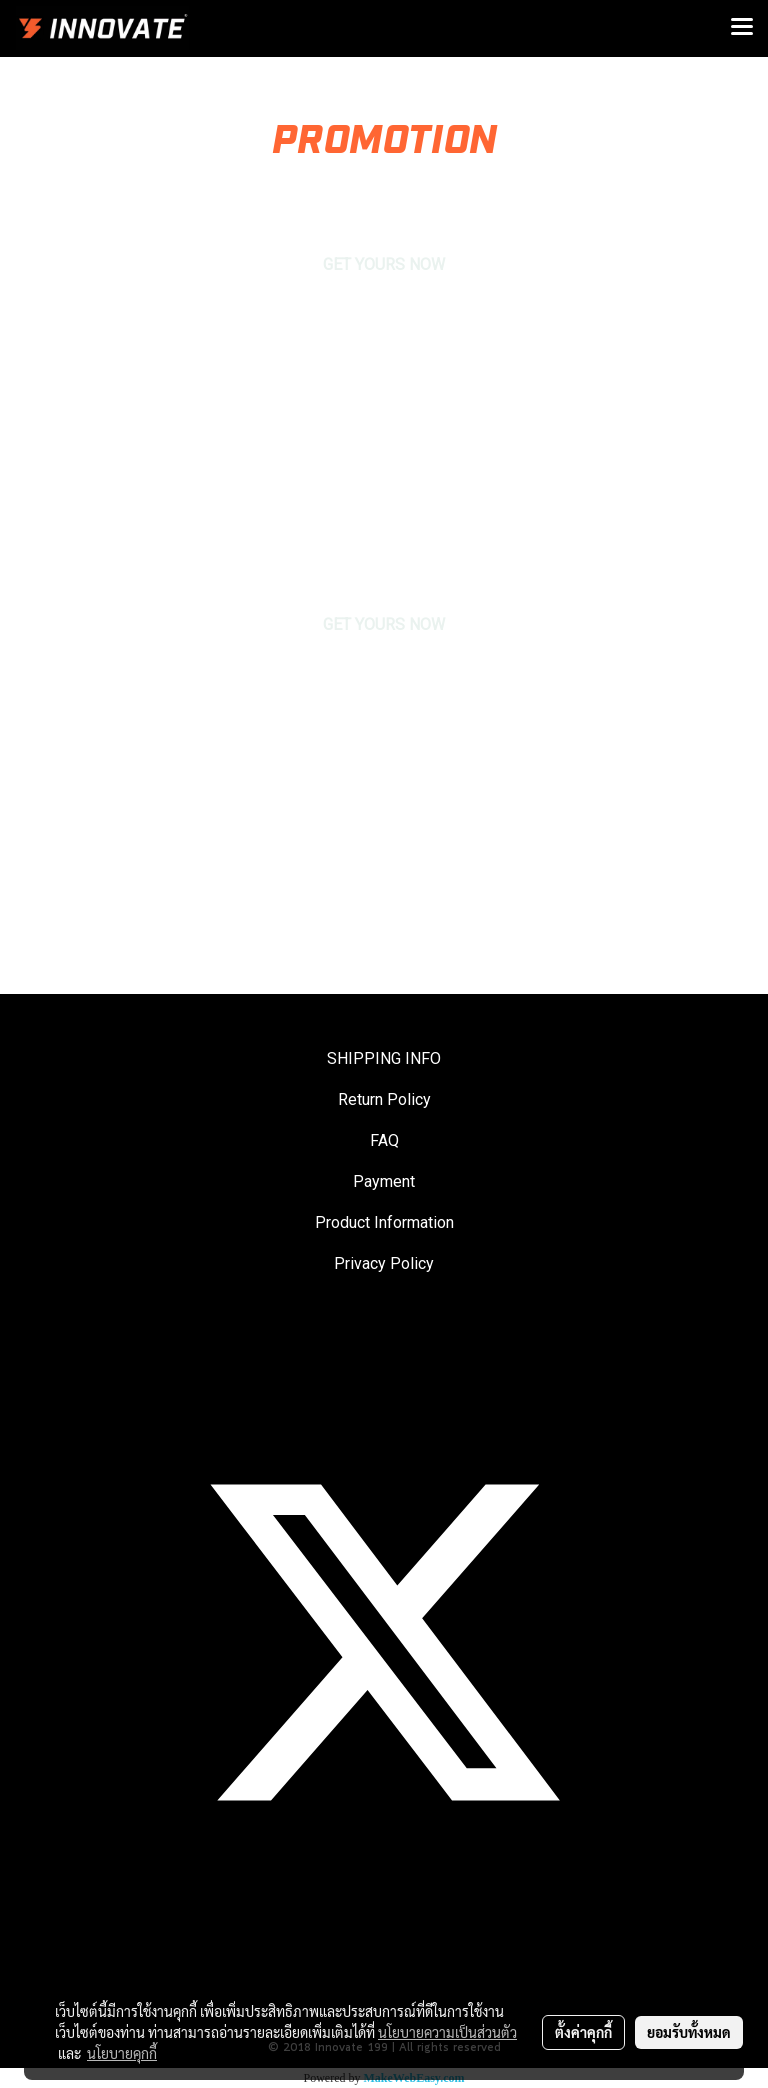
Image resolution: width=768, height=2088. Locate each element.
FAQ (384, 1140)
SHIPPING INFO (384, 1058)
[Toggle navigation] (742, 28)
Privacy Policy (384, 1263)
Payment (384, 1181)
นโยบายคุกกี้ (122, 2053)
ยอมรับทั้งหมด (689, 2032)
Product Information (384, 1222)
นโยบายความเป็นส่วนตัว (447, 2032)
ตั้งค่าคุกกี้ (583, 2032)
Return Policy (384, 1099)
